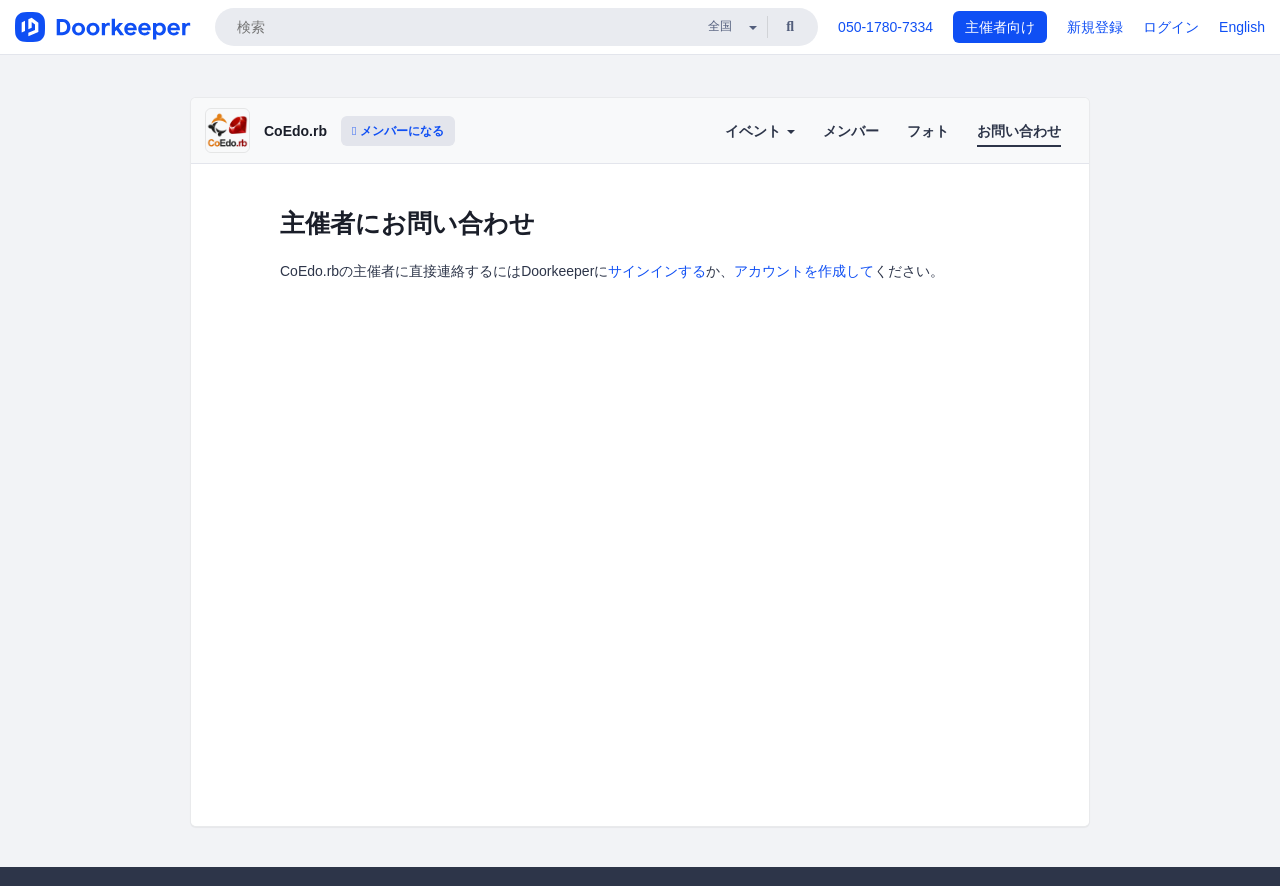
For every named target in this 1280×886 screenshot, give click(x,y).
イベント (760, 131)
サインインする (657, 271)
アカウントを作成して (804, 271)
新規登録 (1095, 27)
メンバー (851, 131)
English (1242, 27)
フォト (928, 131)
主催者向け (1000, 27)
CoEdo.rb (295, 131)
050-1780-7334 (885, 27)
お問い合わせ (1019, 131)
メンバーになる (398, 131)
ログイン (1171, 27)
